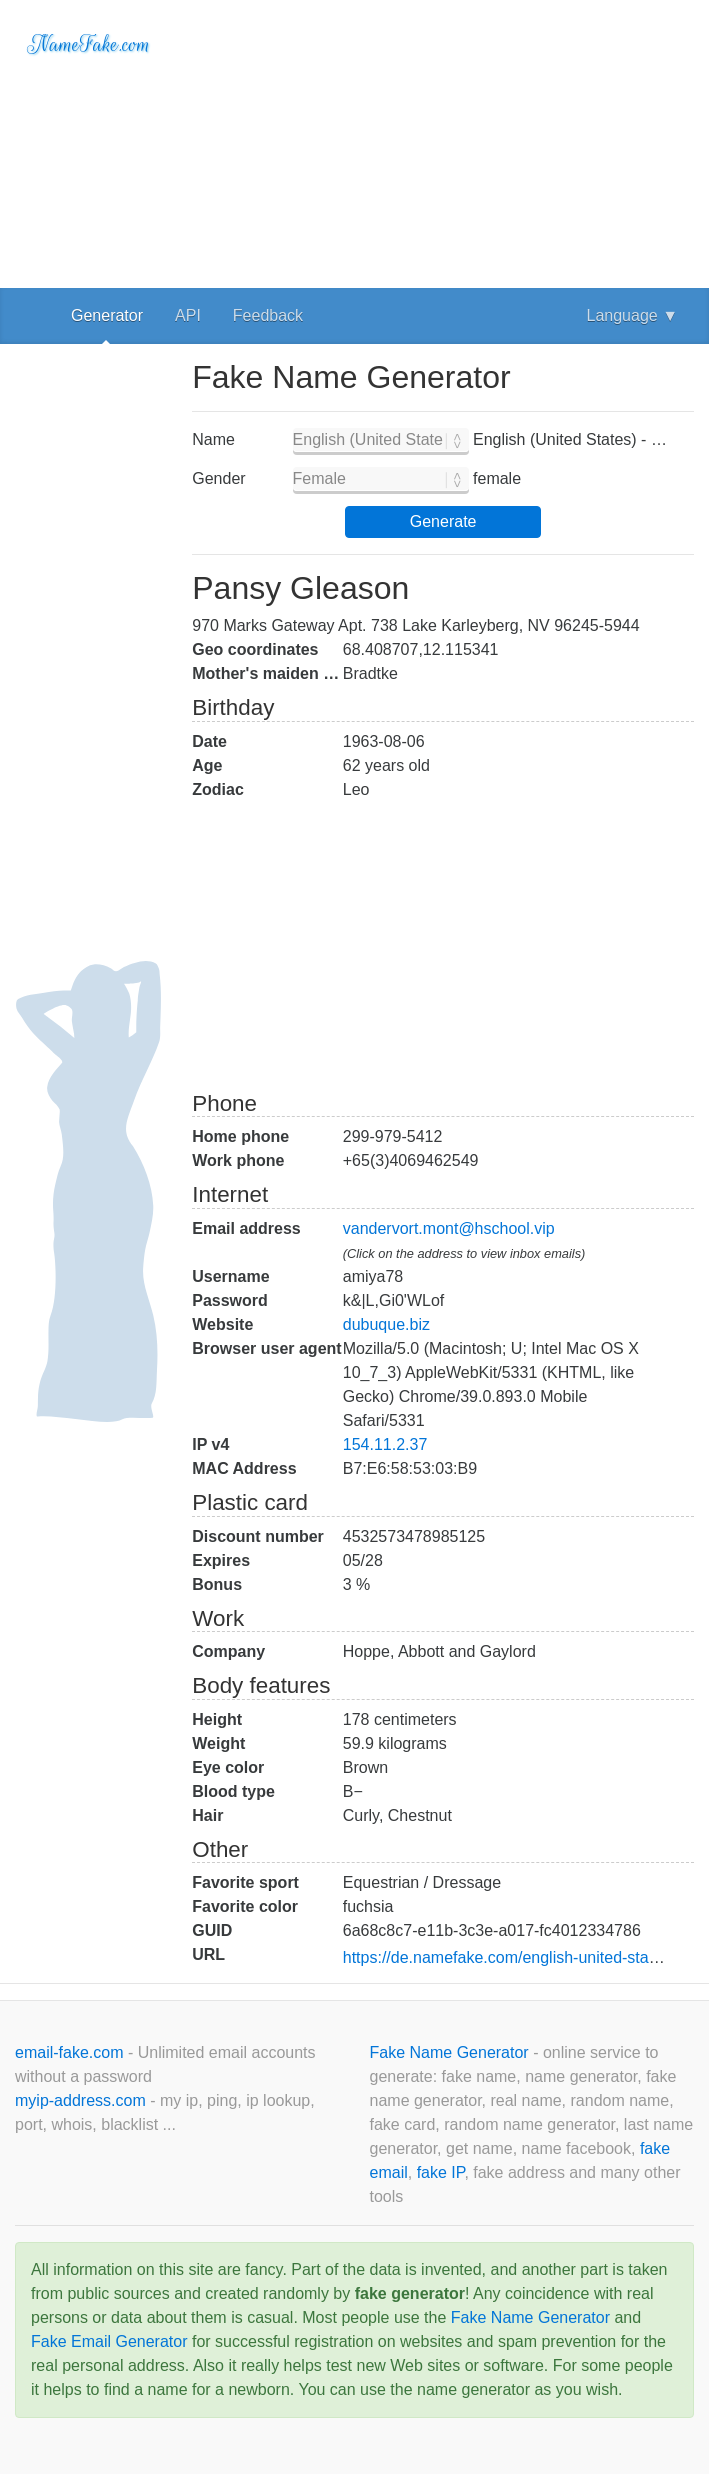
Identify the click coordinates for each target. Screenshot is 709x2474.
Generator (107, 315)
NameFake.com (88, 44)
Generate (443, 521)
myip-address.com (80, 2100)
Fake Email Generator (109, 2341)
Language (632, 315)
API (188, 315)
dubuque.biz (386, 1324)
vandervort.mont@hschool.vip (449, 1228)
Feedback (268, 315)
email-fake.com (71, 2052)
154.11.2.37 (385, 1444)
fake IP (441, 2172)
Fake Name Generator (452, 2052)
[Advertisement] (443, 140)
